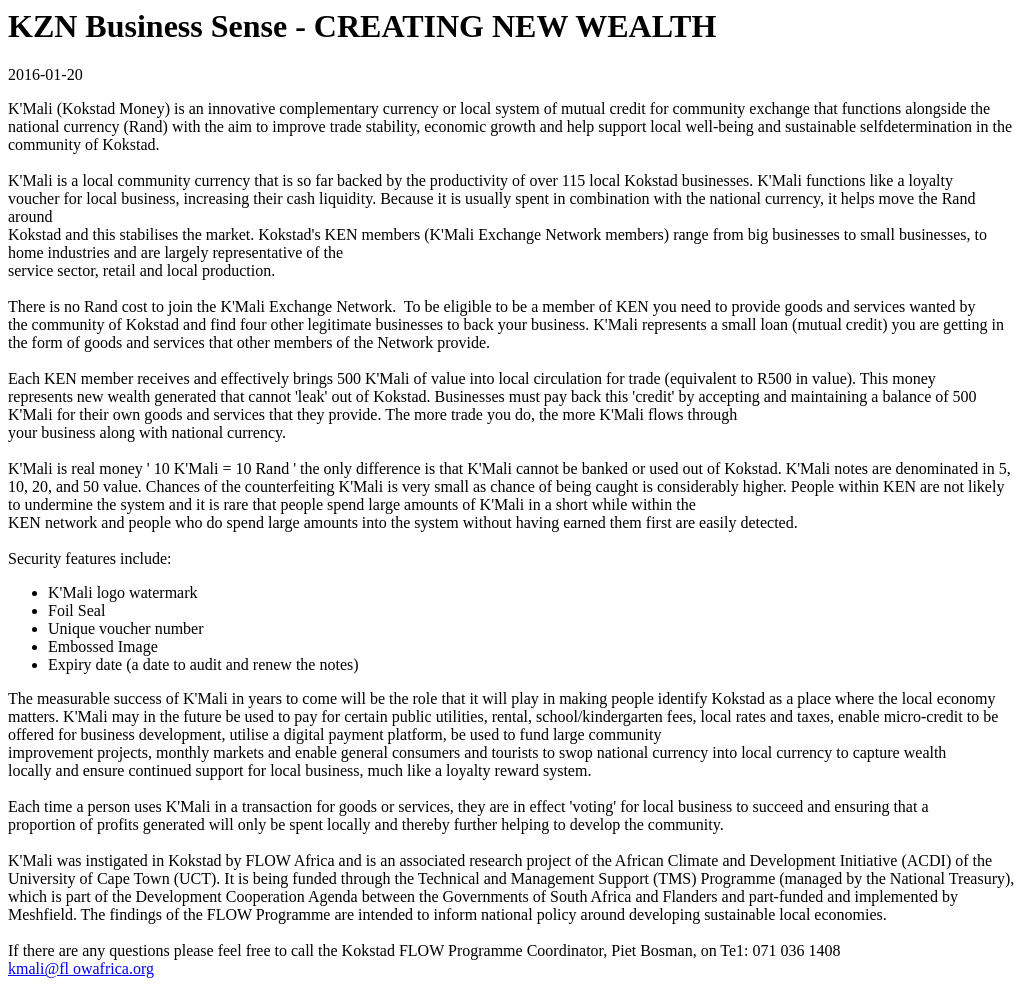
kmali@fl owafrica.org (81, 968)
